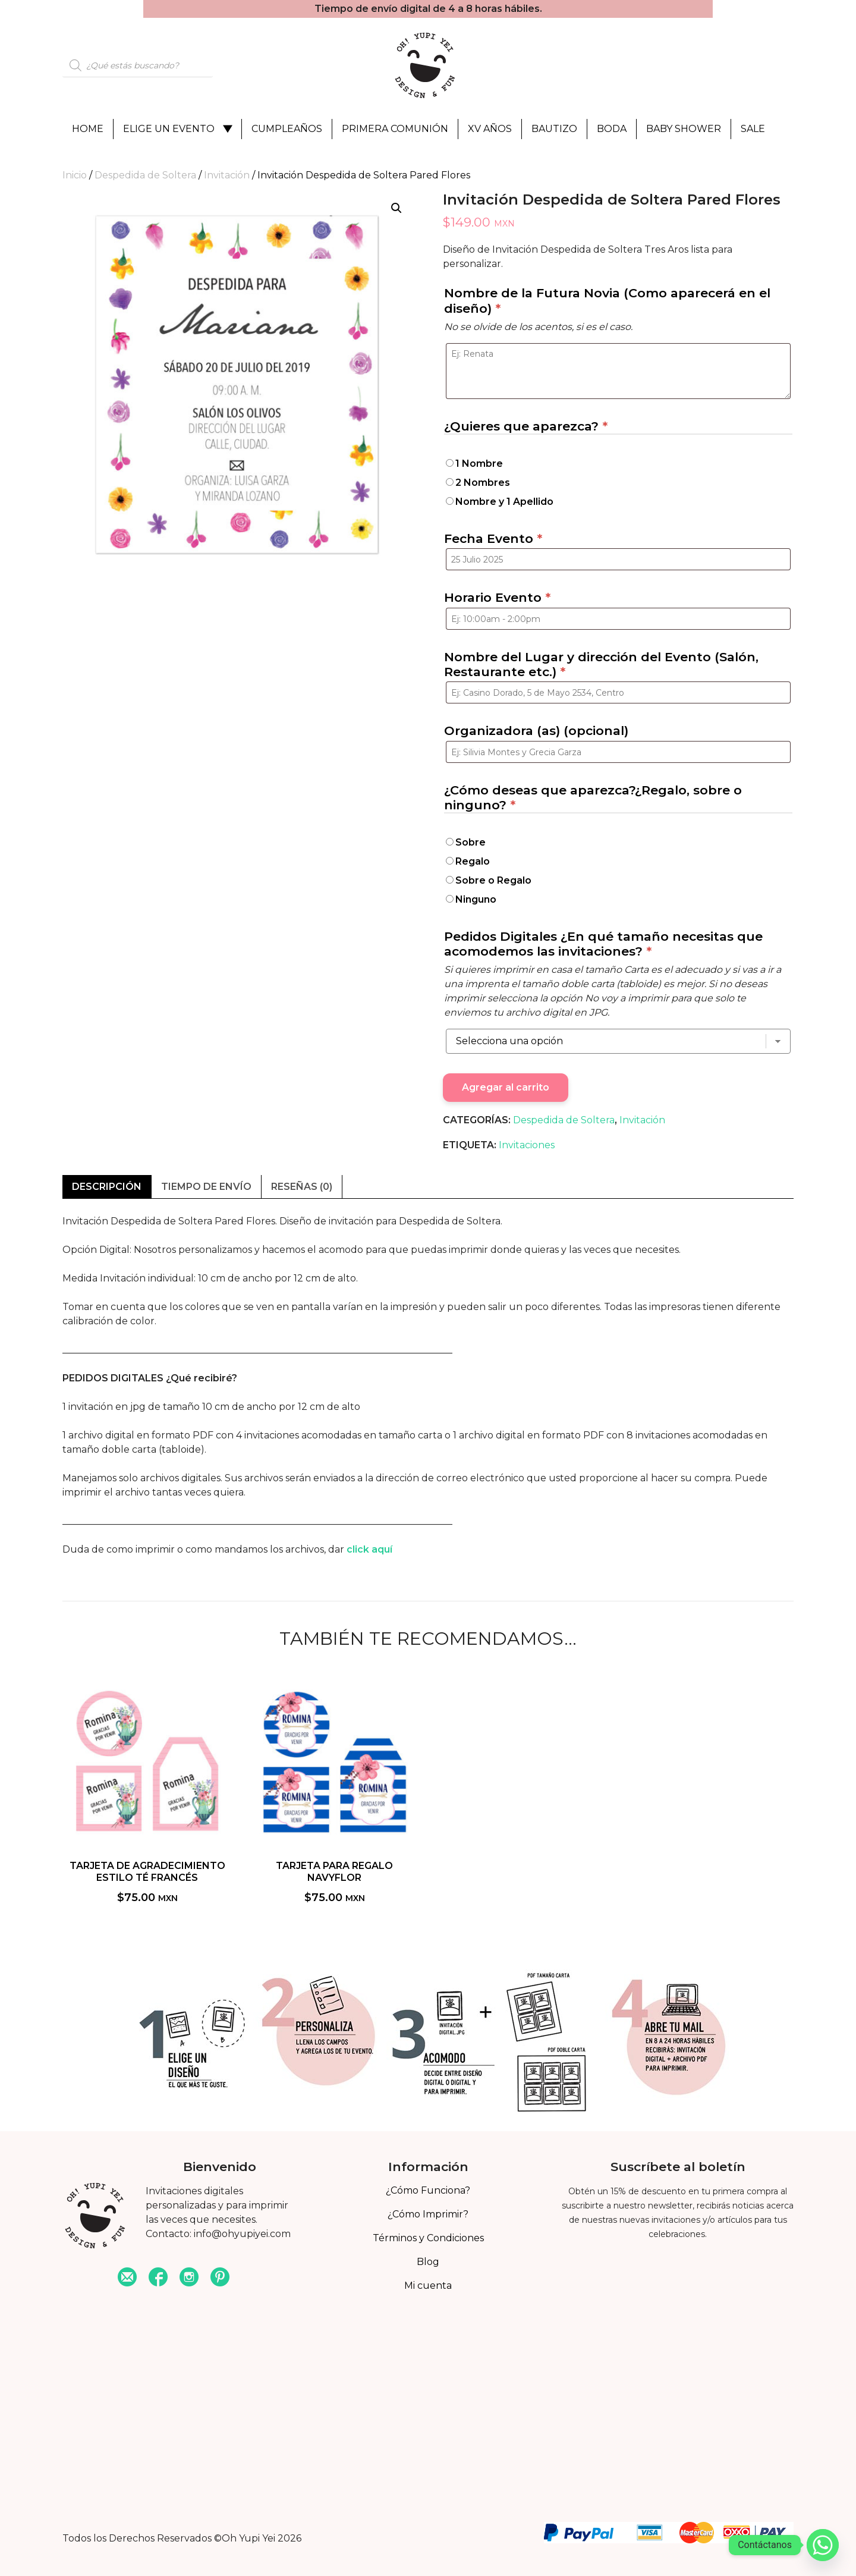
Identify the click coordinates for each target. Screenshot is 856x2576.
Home (87, 128)
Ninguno (475, 899)
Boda (612, 128)
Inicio (74, 175)
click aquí (369, 1549)
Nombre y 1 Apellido (504, 501)
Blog (428, 2261)
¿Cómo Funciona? (428, 2190)
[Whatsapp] (823, 2545)
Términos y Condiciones (428, 2238)
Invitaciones (527, 1145)
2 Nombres (482, 482)
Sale (753, 128)
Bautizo (554, 128)
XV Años (490, 128)
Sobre (470, 842)
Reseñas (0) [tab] (301, 1186)
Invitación (227, 175)
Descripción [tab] (106, 1186)
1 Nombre (479, 463)
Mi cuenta (428, 2285)
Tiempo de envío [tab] (206, 1186)
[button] (396, 208)
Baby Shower (683, 128)
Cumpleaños (286, 128)
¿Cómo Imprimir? (428, 2214)
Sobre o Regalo (493, 880)
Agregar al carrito (505, 1087)
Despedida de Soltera (145, 175)
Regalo (472, 861)
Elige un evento (169, 128)
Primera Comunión (395, 128)
